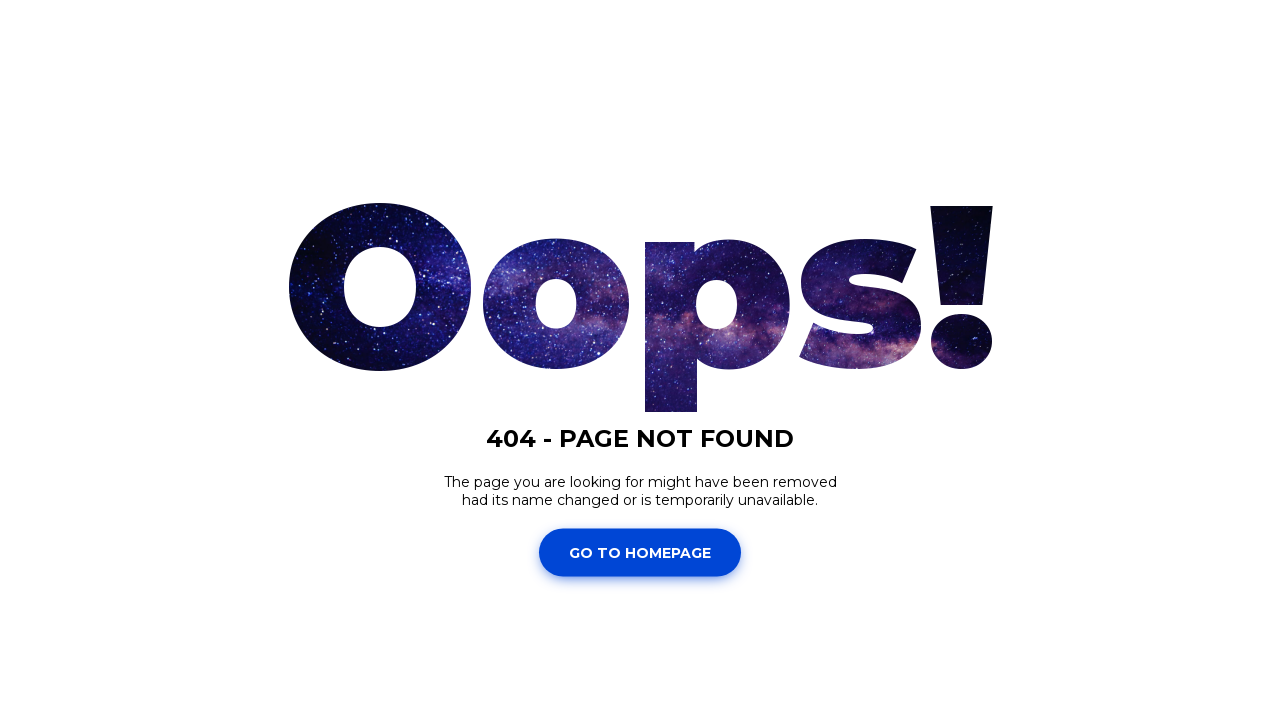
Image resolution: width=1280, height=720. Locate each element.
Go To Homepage (640, 552)
